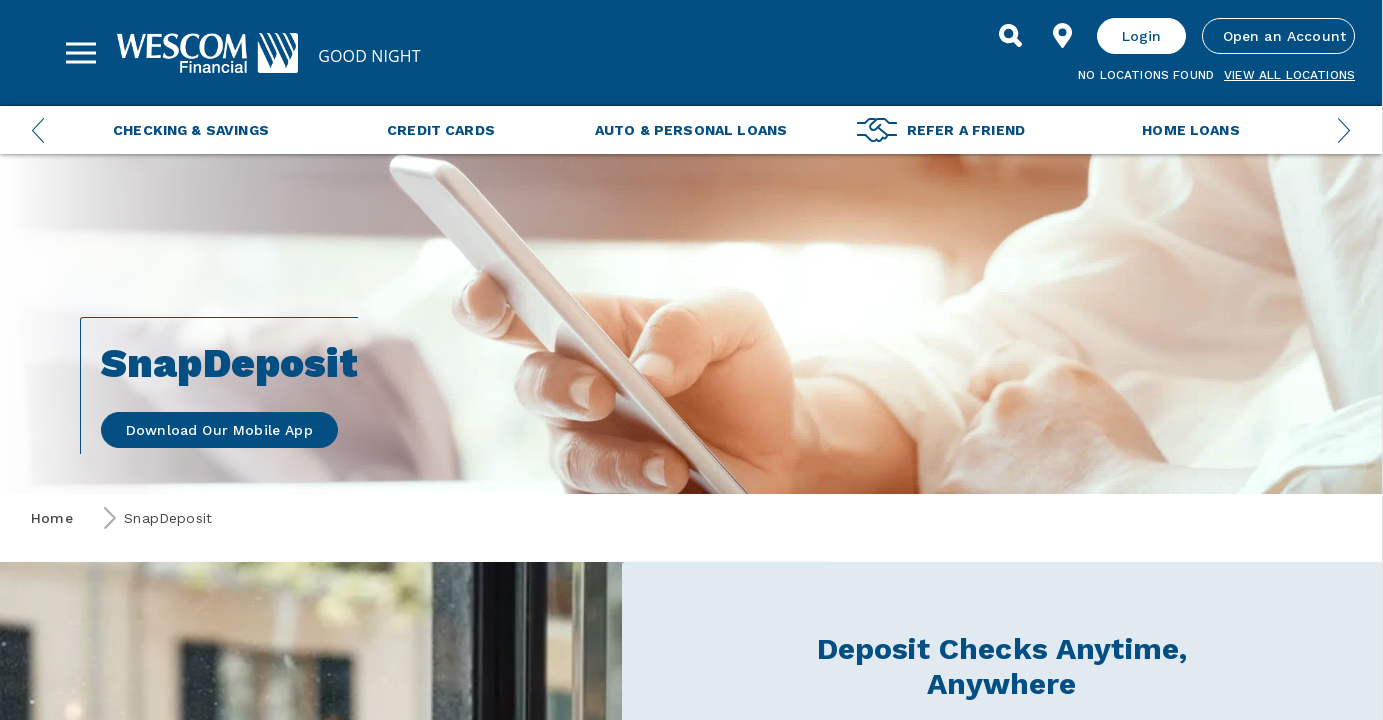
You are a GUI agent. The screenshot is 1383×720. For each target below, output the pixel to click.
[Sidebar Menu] (81, 53)
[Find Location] (1063, 36)
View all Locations (1289, 75)
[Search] (1011, 36)
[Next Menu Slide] (1344, 130)
